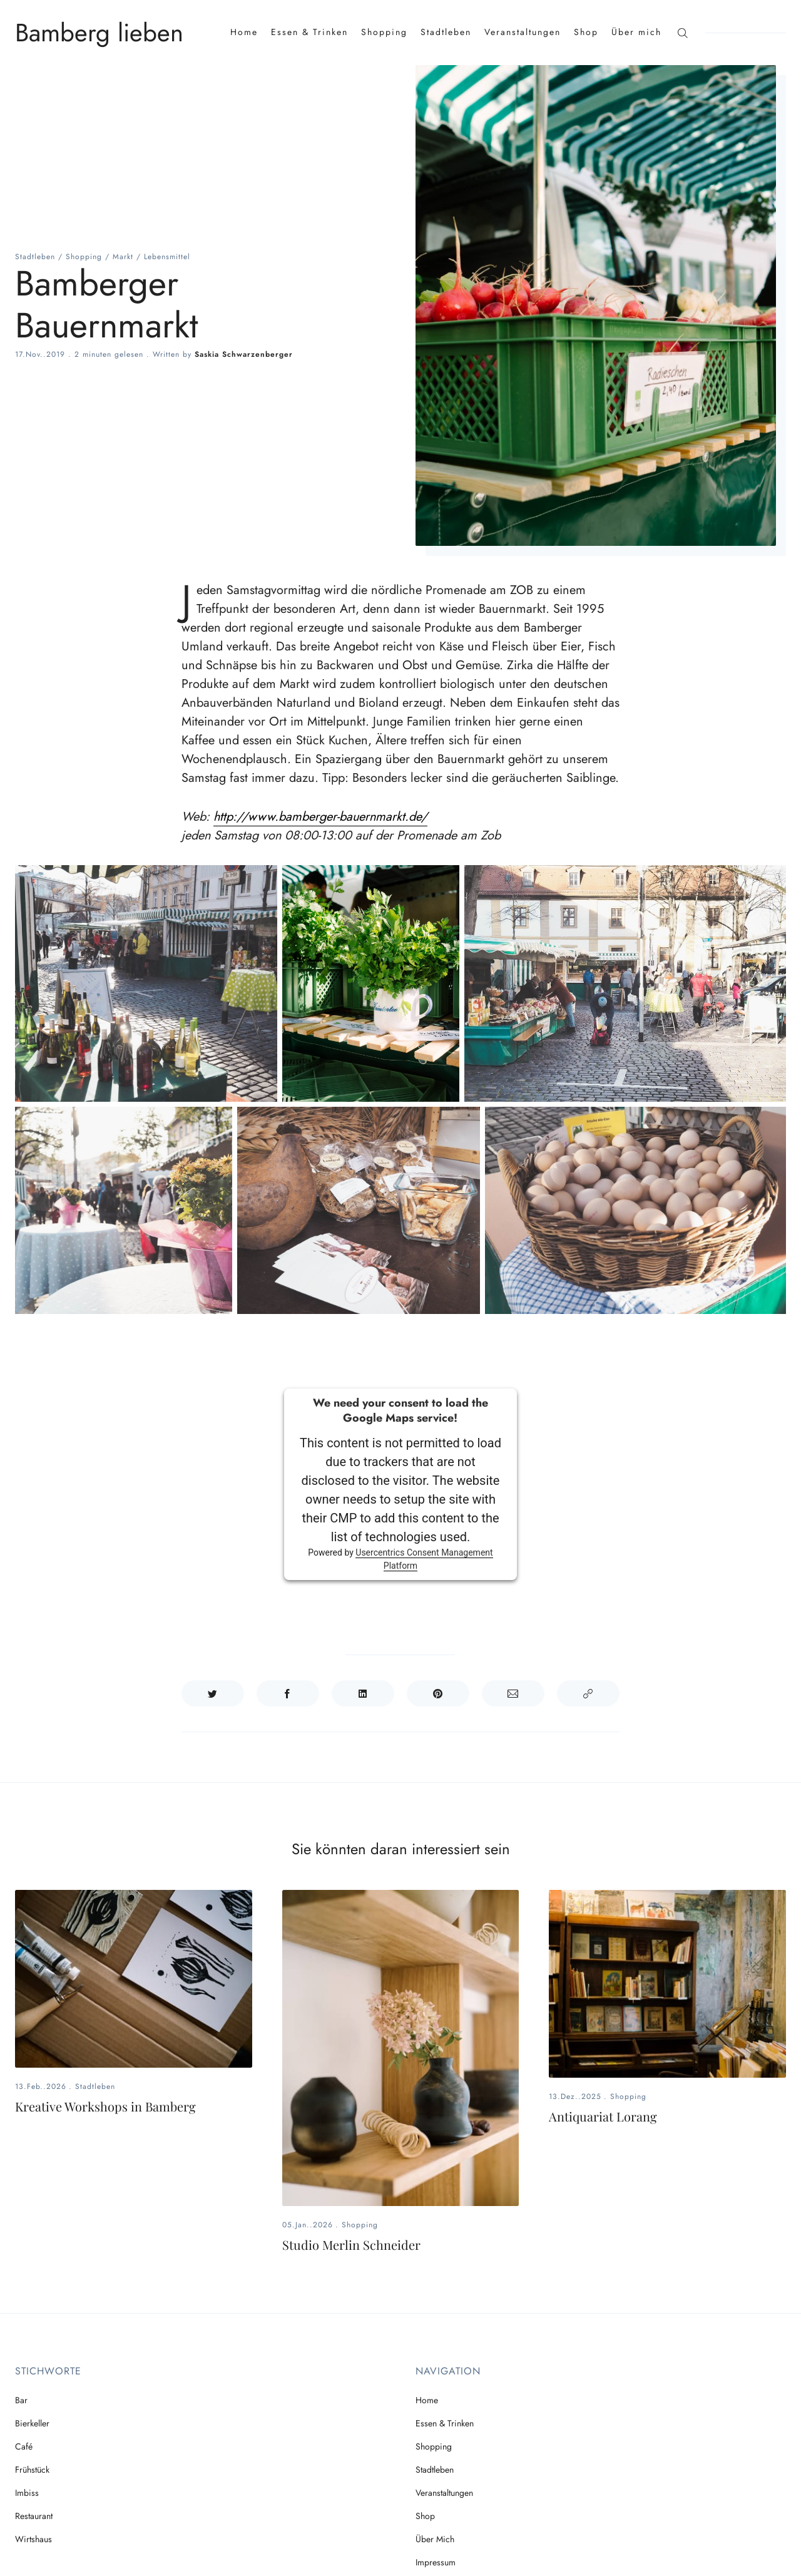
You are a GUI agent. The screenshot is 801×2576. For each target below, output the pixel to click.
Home (244, 32)
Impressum (436, 2562)
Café (24, 2446)
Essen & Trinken (309, 32)
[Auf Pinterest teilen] (438, 1693)
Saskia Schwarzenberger (244, 354)
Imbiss (27, 2492)
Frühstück (32, 2469)
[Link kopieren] (588, 1693)
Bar (21, 2400)
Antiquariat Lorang (603, 2116)
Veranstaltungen (522, 32)
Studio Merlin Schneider (351, 2244)
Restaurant (34, 2516)
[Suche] (682, 32)
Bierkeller (32, 2423)
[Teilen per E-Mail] (513, 1693)
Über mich (636, 32)
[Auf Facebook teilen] (288, 1693)
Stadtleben (446, 32)
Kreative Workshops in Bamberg (105, 2106)
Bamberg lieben (99, 32)
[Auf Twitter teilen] (212, 1693)
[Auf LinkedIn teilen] (363, 1693)
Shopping (384, 32)
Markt (123, 256)
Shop (586, 32)
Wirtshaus (33, 2539)
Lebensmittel (167, 256)
